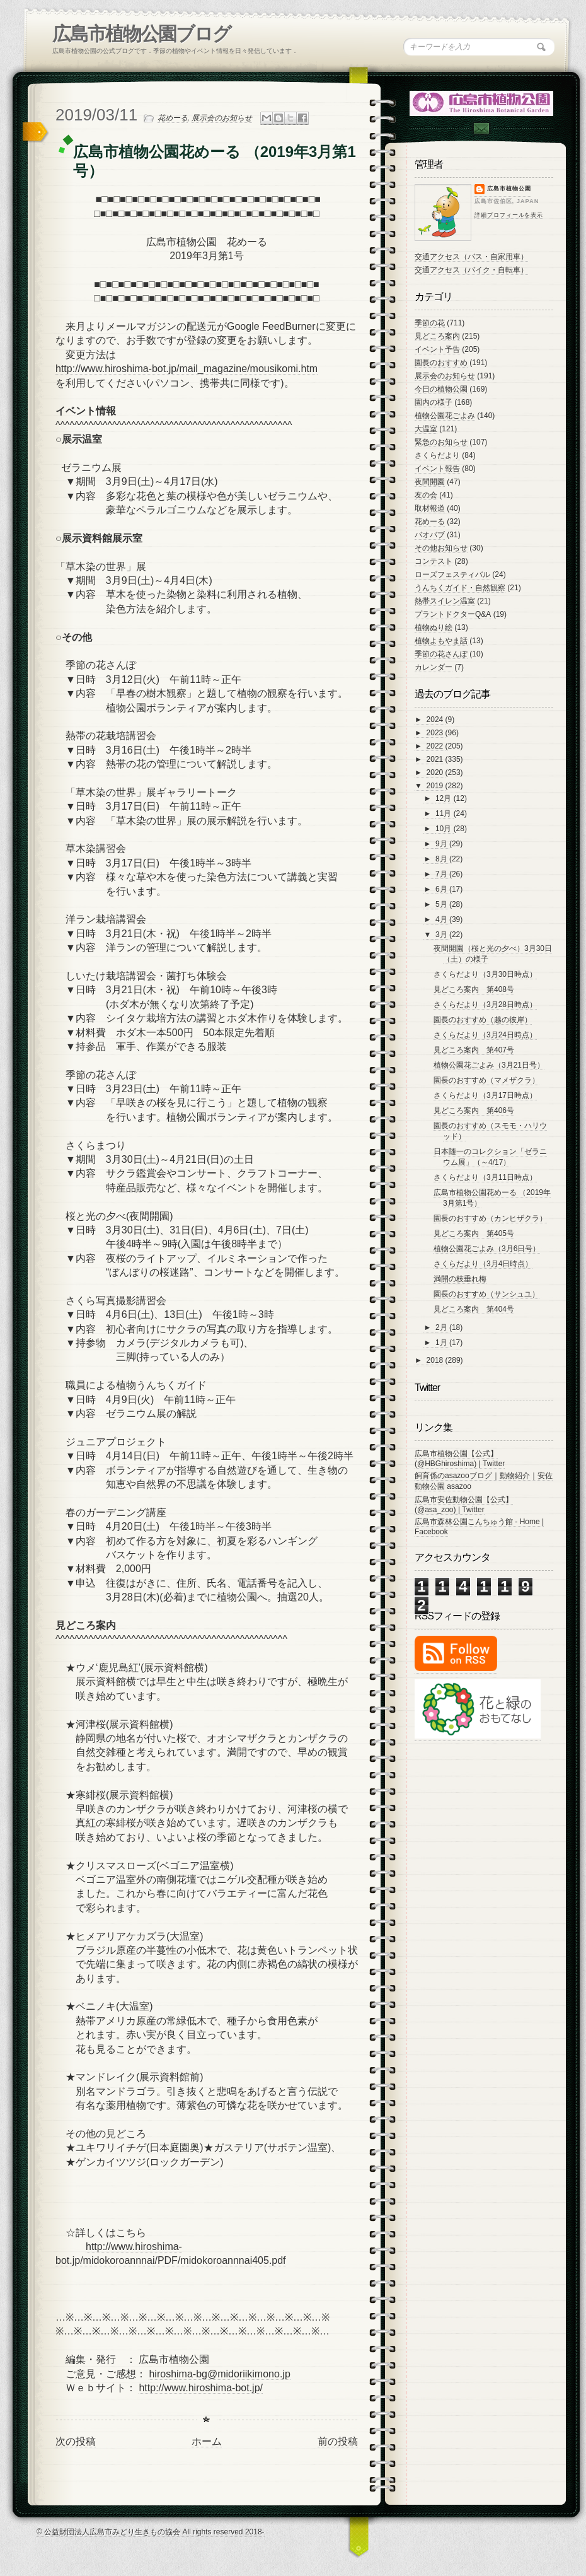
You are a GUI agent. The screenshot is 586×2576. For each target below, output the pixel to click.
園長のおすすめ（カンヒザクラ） (490, 1218)
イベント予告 (437, 349)
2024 (436, 719)
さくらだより (437, 455)
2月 (442, 1327)
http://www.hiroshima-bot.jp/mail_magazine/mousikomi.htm (186, 368)
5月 (442, 904)
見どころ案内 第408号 (474, 989)
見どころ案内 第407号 (474, 1050)
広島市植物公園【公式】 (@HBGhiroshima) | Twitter (460, 1458)
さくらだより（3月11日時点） (485, 1177)
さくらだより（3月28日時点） (485, 1004)
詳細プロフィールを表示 (508, 215)
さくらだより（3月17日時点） (485, 1095)
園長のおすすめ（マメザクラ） (486, 1080)
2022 (436, 746)
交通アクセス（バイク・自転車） (471, 269)
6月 (442, 889)
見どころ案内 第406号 (474, 1110)
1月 (442, 1342)
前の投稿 (338, 2441)
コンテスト (433, 561)
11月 (444, 813)
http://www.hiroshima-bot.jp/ (201, 2387)
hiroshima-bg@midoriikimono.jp (219, 2374)
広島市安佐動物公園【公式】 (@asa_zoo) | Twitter (464, 1504)
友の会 (426, 495)
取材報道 (430, 508)
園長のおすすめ (441, 362)
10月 (444, 828)
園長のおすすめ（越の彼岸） (483, 1019)
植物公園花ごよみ (445, 415)
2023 (436, 732)
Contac (480, 128)
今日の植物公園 (441, 389)
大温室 (426, 428)
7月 (442, 874)
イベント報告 (437, 468)
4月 (442, 919)
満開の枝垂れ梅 (460, 1278)
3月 (442, 934)
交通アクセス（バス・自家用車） (471, 256)
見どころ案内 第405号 (474, 1233)
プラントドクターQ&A (453, 614)
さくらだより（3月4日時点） (483, 1263)
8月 (442, 858)
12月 (444, 798)
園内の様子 (433, 402)
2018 (436, 1360)
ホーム (207, 2441)
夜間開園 (430, 481)
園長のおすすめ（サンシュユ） (486, 1294)
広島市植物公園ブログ (141, 33)
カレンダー (433, 667)
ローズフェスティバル (452, 574)
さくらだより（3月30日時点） (485, 974)
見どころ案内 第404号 (474, 1309)
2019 (436, 785)
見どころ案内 (437, 336)
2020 (436, 772)
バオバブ (430, 534)
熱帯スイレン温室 (445, 601)
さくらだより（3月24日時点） (485, 1034)
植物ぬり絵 (433, 627)
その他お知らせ (441, 548)
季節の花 (430, 322)
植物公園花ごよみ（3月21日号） (489, 1065)
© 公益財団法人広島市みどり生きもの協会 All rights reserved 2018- (151, 2531)
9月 (442, 843)
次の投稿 (75, 2441)
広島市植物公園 (509, 188)
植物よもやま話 (441, 640)
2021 (436, 759)
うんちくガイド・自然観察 (460, 587)
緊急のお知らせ (441, 442)
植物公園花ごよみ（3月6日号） (487, 1248)
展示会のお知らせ (222, 118)
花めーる (173, 118)
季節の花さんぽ (441, 654)
